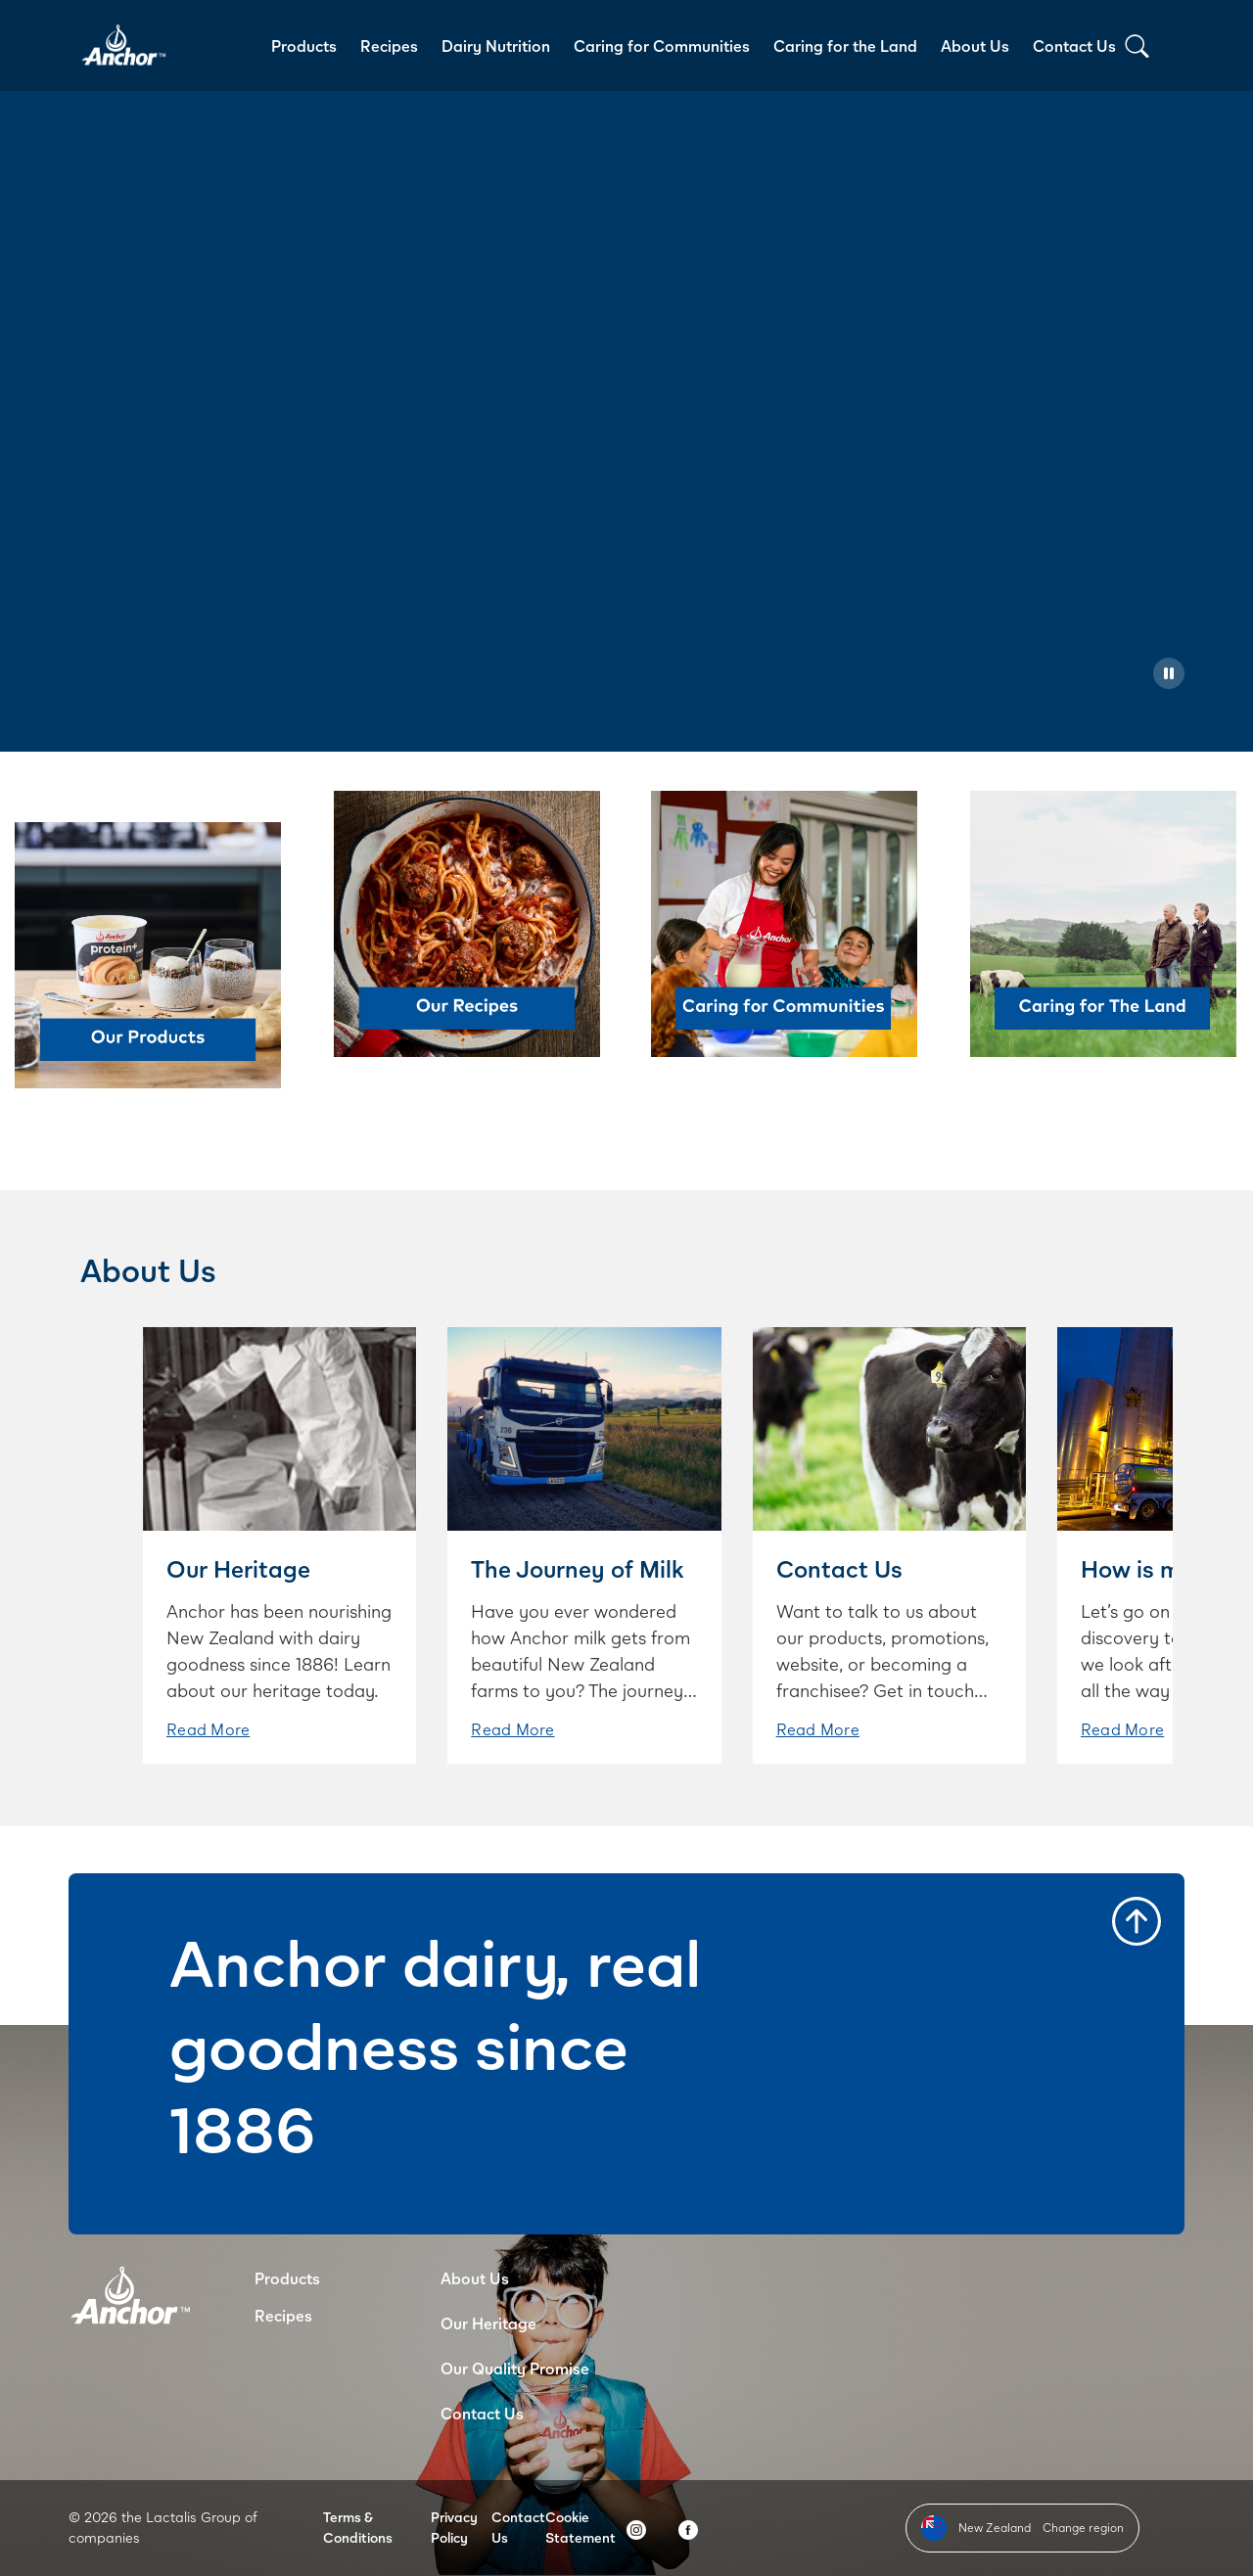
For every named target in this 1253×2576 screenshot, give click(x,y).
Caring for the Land (845, 45)
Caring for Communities (662, 45)
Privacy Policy (454, 2527)
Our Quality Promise (515, 2368)
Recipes (389, 45)
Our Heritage (488, 2323)
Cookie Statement (580, 2527)
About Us (975, 45)
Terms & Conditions (358, 2527)
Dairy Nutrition (495, 45)
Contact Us (1074, 45)
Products (304, 45)
